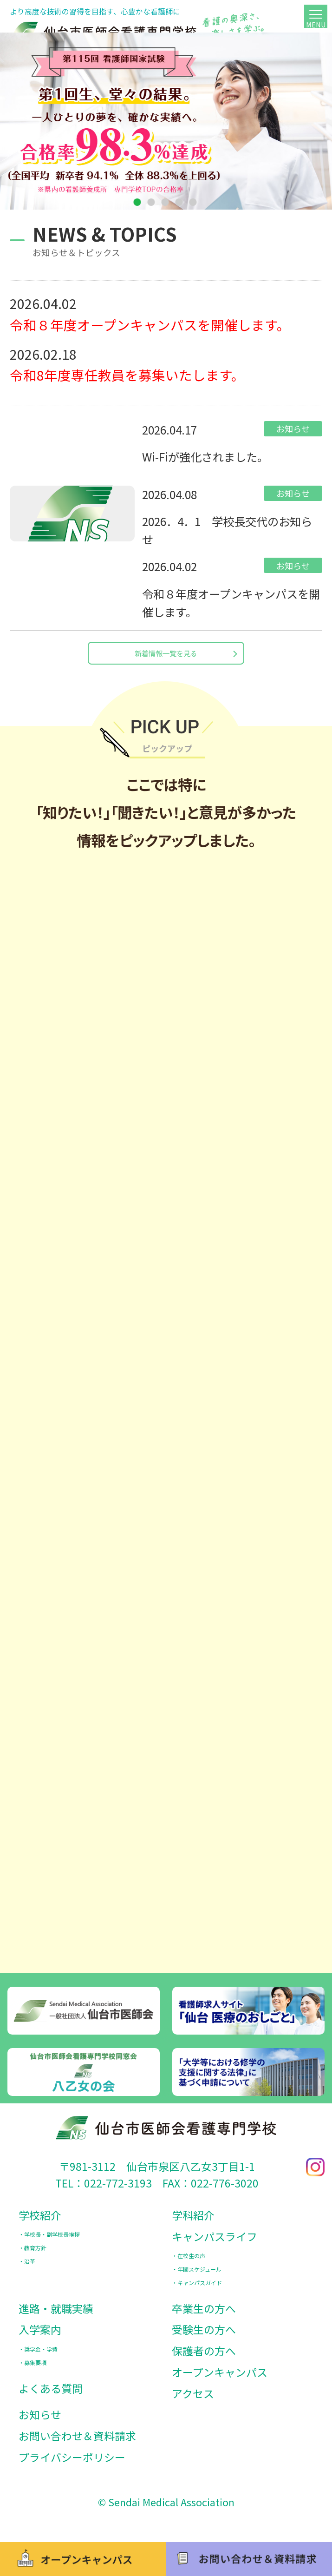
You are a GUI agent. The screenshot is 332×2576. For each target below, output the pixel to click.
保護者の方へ (204, 2359)
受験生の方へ (204, 2338)
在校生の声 (191, 2264)
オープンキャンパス (219, 2381)
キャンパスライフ (214, 2245)
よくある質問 (51, 2397)
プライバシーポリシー (72, 2466)
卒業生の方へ (204, 2317)
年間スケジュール (199, 2278)
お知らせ (40, 2423)
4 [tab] (180, 203)
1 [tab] (138, 203)
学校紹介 (40, 2224)
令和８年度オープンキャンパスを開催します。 (150, 324)
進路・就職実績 (56, 2317)
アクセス (193, 2402)
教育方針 (35, 2256)
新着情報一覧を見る (166, 657)
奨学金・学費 (41, 2358)
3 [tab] (166, 203)
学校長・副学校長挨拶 (52, 2243)
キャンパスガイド (199, 2291)
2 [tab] (152, 203)
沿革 (29, 2270)
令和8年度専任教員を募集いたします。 (127, 374)
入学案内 (40, 2338)
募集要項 (35, 2371)
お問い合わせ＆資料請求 (77, 2444)
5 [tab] (194, 203)
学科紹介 (193, 2224)
